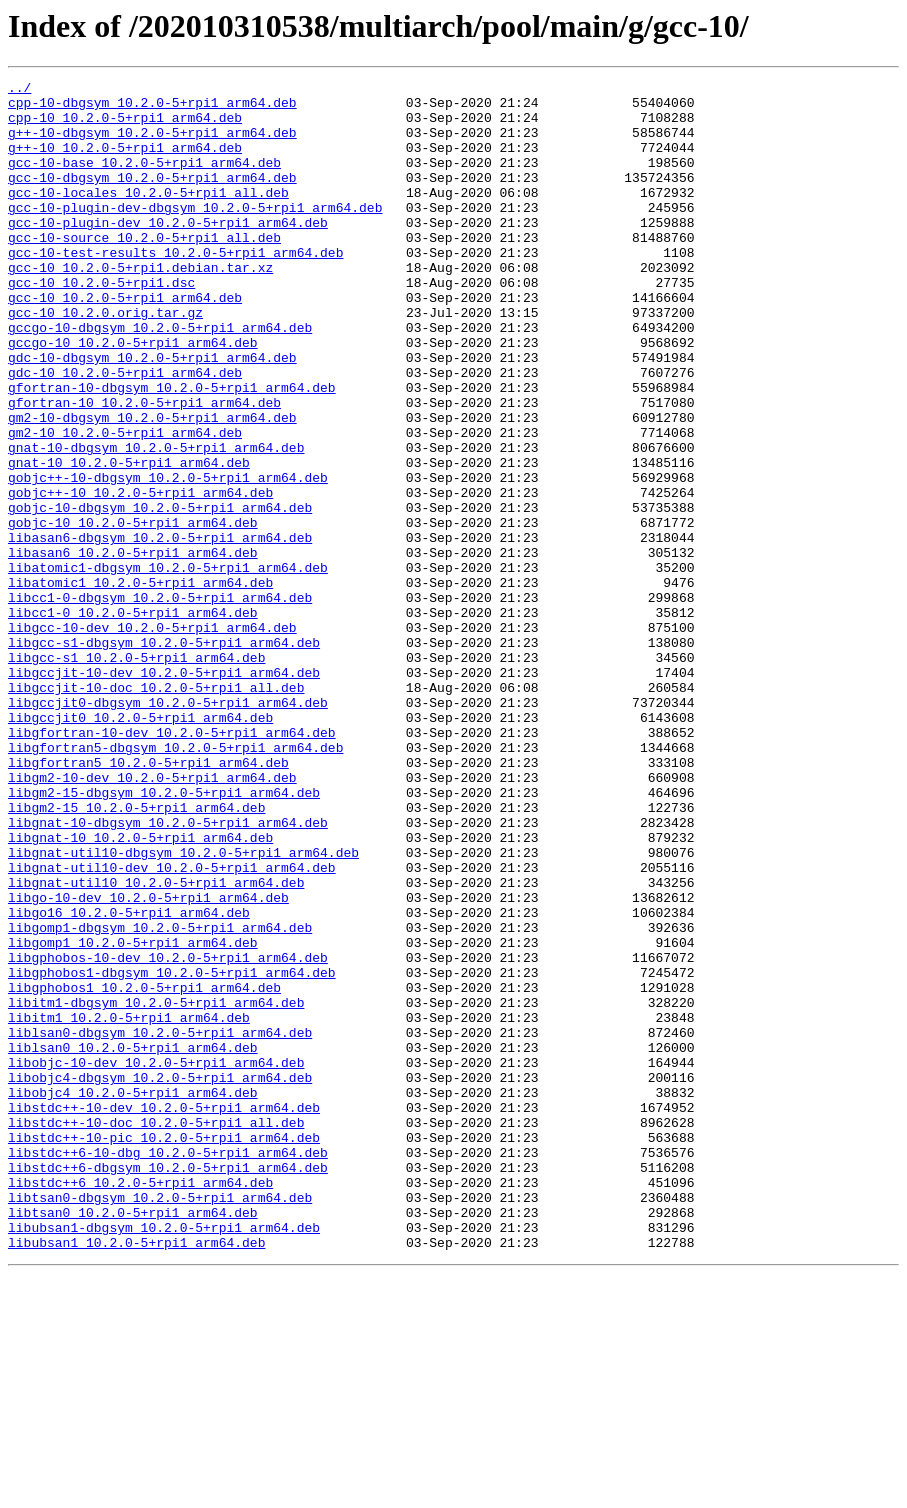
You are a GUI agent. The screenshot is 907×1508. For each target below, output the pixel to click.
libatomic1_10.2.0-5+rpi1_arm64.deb (140, 684)
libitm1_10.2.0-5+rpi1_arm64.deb (129, 1206)
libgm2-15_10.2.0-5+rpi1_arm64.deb (136, 954)
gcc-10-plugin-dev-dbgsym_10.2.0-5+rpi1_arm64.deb (195, 234)
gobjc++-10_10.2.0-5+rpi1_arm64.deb (140, 576)
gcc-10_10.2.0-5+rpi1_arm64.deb (125, 342)
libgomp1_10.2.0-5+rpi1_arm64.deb (133, 1116)
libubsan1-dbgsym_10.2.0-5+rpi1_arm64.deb (164, 1458)
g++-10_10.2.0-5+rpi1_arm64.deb (125, 162)
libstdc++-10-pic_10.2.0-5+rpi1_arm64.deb (164, 1350)
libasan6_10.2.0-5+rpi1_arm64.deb (133, 648)
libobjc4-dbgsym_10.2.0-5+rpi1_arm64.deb (160, 1278)
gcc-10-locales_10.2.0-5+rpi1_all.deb (148, 216)
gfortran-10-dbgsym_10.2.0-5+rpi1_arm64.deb (172, 450)
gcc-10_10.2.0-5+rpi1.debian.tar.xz (140, 306)
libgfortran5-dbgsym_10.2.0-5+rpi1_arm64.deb (175, 882)
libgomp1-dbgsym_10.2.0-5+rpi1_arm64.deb (160, 1098)
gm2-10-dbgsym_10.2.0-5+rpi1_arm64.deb (152, 486)
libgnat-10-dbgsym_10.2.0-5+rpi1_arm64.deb (168, 972)
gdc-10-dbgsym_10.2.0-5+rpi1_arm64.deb (152, 414)
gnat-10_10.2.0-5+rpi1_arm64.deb (129, 540)
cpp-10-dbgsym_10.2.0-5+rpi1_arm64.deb (152, 108)
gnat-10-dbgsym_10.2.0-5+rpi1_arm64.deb (156, 522)
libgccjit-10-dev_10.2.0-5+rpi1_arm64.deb (164, 792)
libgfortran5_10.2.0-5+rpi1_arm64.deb (148, 900)
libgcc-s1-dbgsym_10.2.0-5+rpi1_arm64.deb (164, 756)
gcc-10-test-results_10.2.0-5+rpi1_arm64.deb (175, 288)
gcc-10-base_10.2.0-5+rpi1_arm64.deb (144, 180)
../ (19, 90)
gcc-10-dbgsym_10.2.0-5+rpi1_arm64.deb (152, 198)
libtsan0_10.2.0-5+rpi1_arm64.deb (133, 1440)
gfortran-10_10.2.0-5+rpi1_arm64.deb (144, 468)
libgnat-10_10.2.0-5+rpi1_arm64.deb (140, 990)
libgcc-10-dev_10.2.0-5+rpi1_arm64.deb (152, 738)
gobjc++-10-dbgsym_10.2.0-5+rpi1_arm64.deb (168, 558)
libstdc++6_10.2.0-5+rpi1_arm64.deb (140, 1404)
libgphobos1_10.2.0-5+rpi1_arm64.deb (144, 1170)
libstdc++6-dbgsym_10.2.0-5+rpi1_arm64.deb (168, 1386)
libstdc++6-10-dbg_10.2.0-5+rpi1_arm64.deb (168, 1368)
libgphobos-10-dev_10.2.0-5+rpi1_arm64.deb (168, 1134)
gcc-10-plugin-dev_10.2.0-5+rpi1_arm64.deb (168, 252)
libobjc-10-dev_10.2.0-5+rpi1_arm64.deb (156, 1260)
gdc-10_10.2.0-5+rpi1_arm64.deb (125, 432)
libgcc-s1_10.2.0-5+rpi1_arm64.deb (136, 774)
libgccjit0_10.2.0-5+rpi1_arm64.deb (140, 846)
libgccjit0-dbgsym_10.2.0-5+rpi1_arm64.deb (168, 828)
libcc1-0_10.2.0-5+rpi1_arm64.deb (133, 720)
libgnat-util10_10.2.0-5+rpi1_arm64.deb (156, 1044)
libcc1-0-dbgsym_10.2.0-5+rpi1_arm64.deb (160, 702)
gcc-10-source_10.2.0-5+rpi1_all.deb (144, 270)
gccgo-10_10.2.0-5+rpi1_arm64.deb (133, 396)
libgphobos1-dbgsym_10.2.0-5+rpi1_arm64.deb (172, 1152)
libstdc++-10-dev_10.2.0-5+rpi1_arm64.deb (164, 1314)
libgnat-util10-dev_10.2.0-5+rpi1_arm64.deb (172, 1026)
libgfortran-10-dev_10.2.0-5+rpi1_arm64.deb (172, 864)
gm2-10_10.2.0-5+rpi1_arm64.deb (125, 504)
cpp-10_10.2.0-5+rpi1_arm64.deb (125, 126)
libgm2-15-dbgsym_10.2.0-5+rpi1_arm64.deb (164, 936)
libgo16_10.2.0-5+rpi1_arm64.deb (129, 1080)
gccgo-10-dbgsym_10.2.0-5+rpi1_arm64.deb (160, 378)
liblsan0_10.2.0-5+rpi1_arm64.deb (133, 1242)
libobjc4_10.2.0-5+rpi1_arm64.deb (133, 1296)
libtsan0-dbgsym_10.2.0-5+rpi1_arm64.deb (160, 1422)
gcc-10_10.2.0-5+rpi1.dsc (101, 324)
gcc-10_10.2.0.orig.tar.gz (105, 360)
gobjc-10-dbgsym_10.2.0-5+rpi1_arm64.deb (160, 594)
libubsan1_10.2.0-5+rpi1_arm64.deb (136, 1476)
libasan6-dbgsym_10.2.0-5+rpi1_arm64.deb (160, 630)
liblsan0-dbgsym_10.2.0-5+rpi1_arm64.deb (160, 1224)
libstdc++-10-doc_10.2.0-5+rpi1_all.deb (156, 1332)
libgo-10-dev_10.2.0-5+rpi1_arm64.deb (148, 1062)
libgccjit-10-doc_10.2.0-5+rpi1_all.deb (156, 810)
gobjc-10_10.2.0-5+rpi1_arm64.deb (133, 612)
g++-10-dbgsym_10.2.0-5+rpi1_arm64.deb (152, 144)
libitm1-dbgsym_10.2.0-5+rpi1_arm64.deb (156, 1188)
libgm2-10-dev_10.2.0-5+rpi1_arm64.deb (152, 918)
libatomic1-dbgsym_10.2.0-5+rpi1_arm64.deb (168, 666)
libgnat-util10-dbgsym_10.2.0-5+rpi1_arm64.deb (183, 1008)
